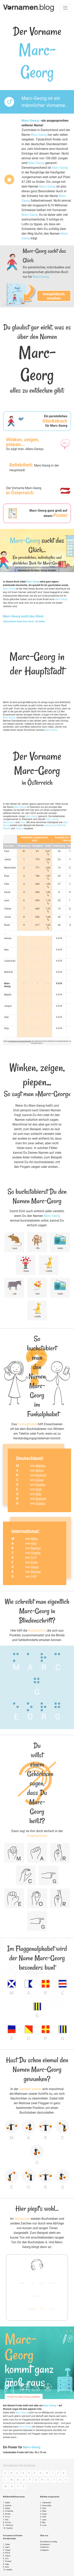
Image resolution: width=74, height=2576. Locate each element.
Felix (6, 884)
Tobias (7, 908)
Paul (48, 819)
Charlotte (8, 2511)
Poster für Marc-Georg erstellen (23, 2397)
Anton (40, 1470)
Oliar (6, 1028)
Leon (6, 900)
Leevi (6, 2547)
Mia (5, 2520)
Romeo (36, 1548)
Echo (34, 1562)
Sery (6, 949)
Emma (7, 2522)
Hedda (7, 2570)
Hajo (6, 2564)
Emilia (6, 2514)
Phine (6, 2553)
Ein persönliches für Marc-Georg (37, 420)
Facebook (44, 2547)
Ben (43, 2522)
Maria (6, 2508)
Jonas (7, 917)
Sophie (7, 2505)
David (7, 892)
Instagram (44, 2550)
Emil (39, 1489)
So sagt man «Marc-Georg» (30, 444)
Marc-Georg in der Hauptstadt (34, 467)
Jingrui (19, 828)
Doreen (7, 2561)
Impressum (45, 2544)
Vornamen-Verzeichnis (19, 2465)
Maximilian (9, 822)
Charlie (35, 1553)
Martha (41, 1466)
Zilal (6, 1017)
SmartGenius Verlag (48, 2541)
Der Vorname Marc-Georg (37, 491)
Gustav (40, 1484)
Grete (6, 2544)
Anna (6, 2517)
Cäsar (40, 1480)
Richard (41, 1475)
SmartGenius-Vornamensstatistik (19, 1041)
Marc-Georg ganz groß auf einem (48, 513)
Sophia (7, 2528)
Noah (7, 925)
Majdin (6, 828)
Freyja (6, 2550)
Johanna (8, 2525)
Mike (34, 1539)
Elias (22, 822)
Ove (5, 2558)
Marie (6, 2502)
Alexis (6, 2556)
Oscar (35, 1567)
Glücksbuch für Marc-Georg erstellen (37, 570)
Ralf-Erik (61, 825)
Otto (38, 1494)
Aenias (7, 938)
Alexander (45, 2502)
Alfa (34, 1543)
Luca (43, 2525)
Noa (6, 2567)
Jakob (55, 819)
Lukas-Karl (50, 825)
